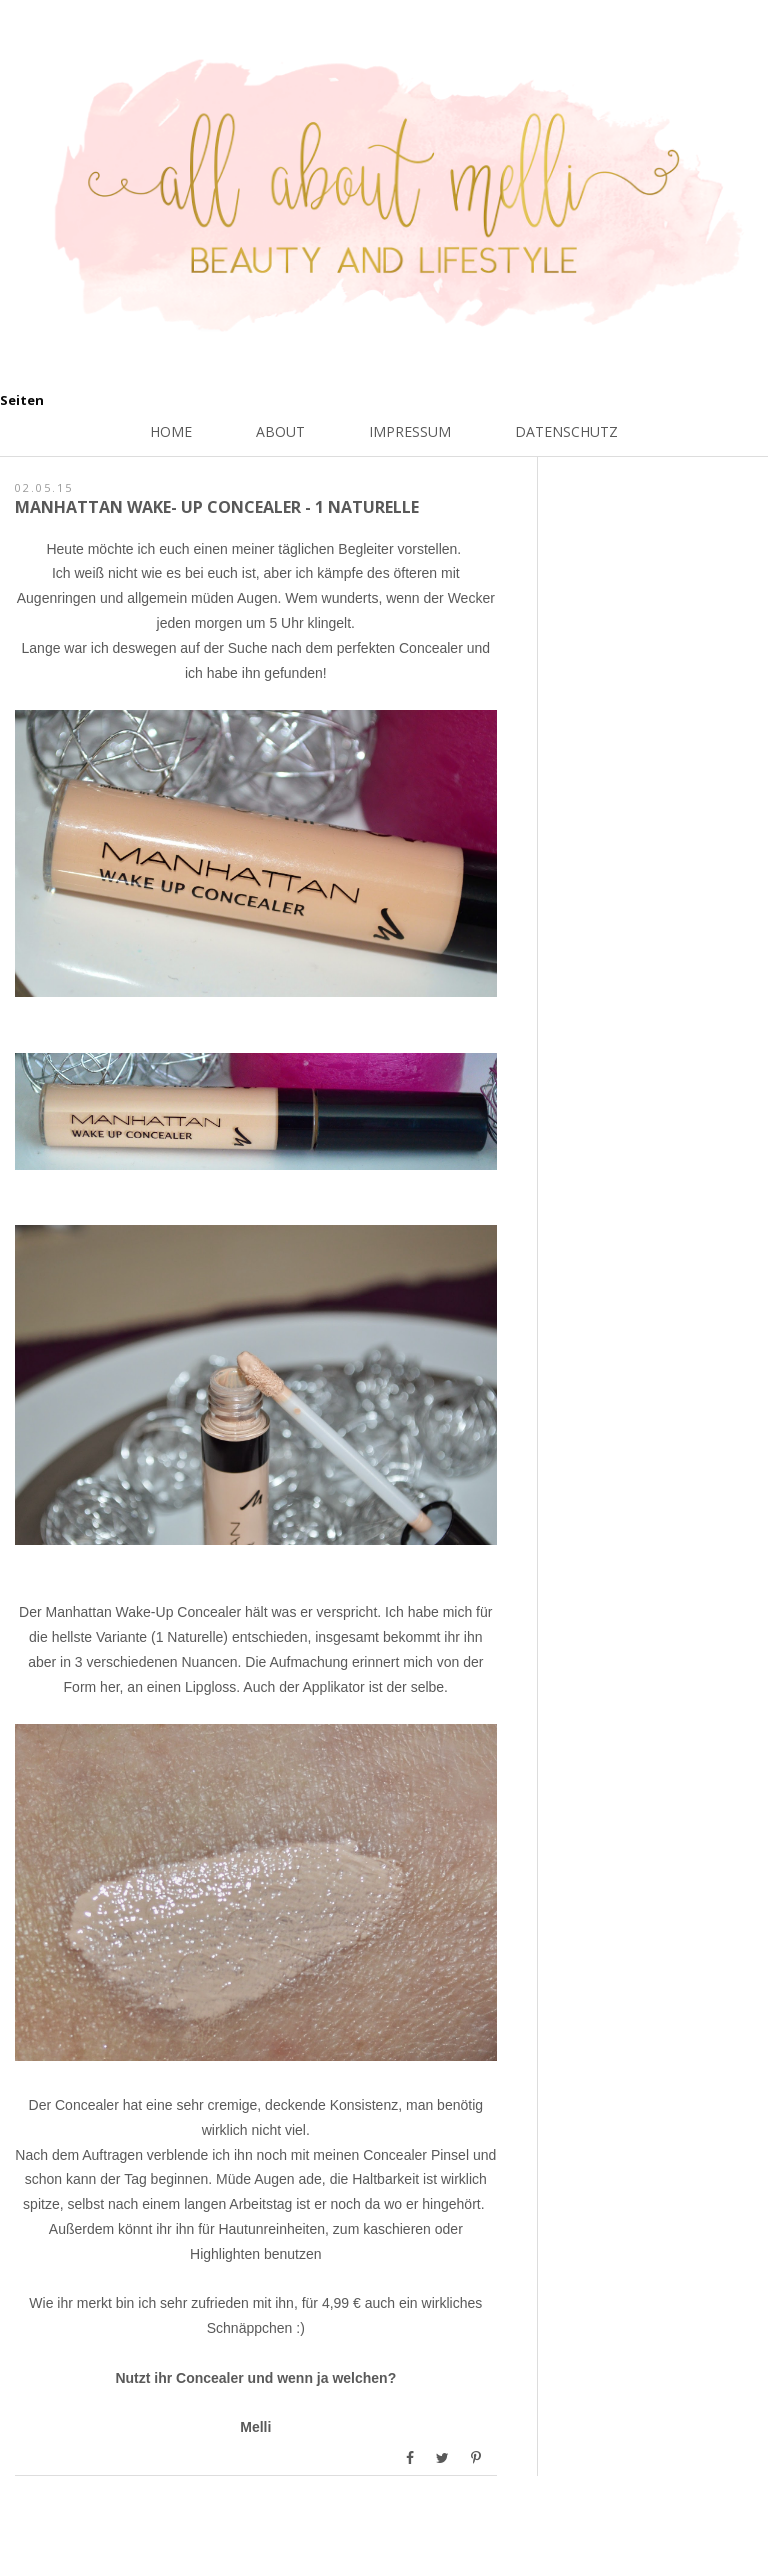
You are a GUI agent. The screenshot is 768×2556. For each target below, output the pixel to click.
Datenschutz (566, 431)
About (280, 431)
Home (171, 431)
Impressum (410, 431)
